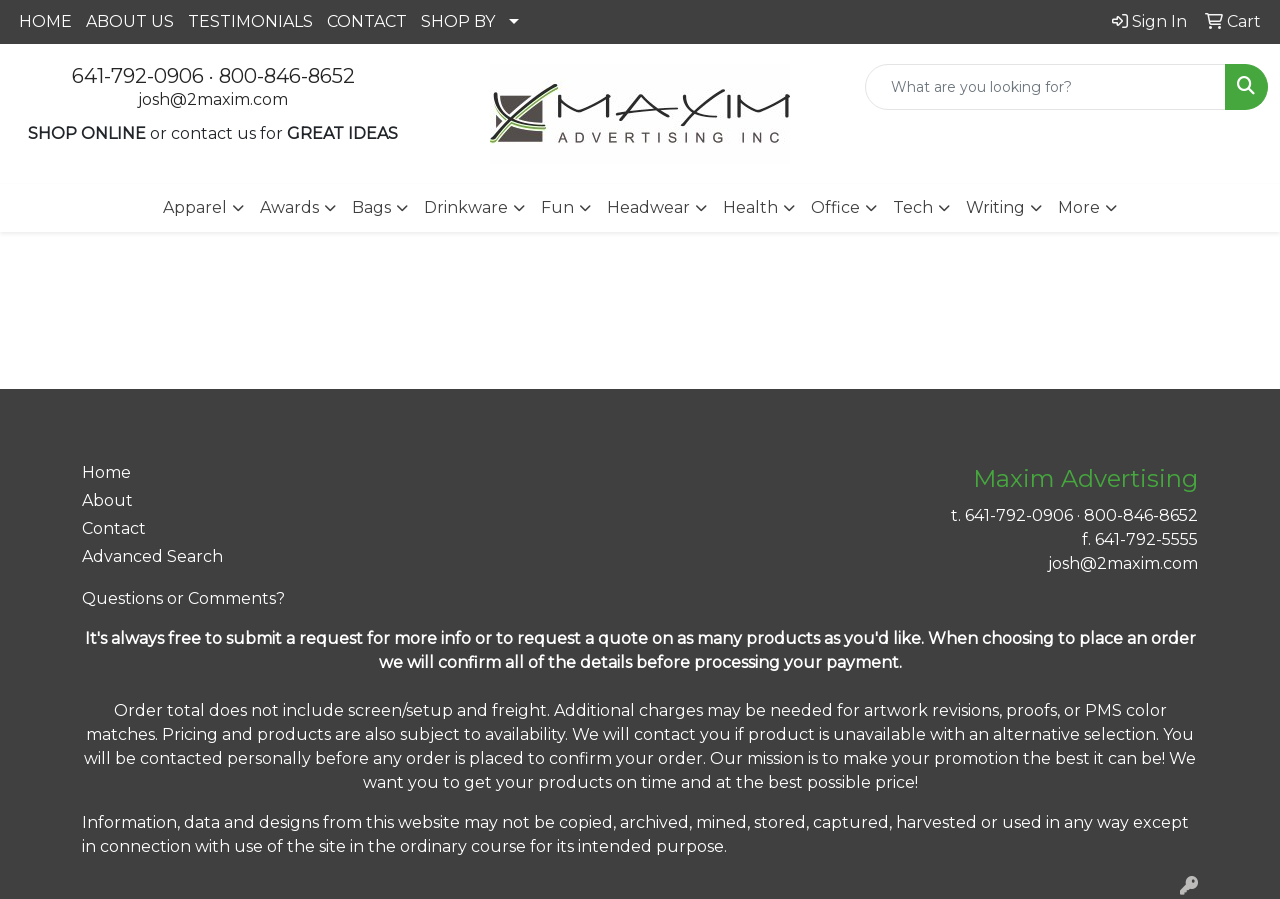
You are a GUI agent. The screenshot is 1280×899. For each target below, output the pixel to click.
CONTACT (367, 21)
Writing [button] (995, 207)
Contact (114, 528)
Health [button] (750, 207)
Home (106, 472)
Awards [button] (289, 207)
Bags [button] (371, 207)
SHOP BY (458, 21)
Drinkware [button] (466, 207)
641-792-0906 (138, 76)
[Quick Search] (1045, 87)
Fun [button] (557, 207)
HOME (45, 21)
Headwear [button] (648, 207)
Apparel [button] (195, 207)
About (107, 500)
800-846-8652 (287, 76)
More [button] (1079, 207)
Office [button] (835, 207)
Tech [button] (913, 207)
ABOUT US (130, 21)
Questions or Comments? (183, 598)
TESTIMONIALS (250, 21)
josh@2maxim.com (213, 99)
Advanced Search (152, 556)
